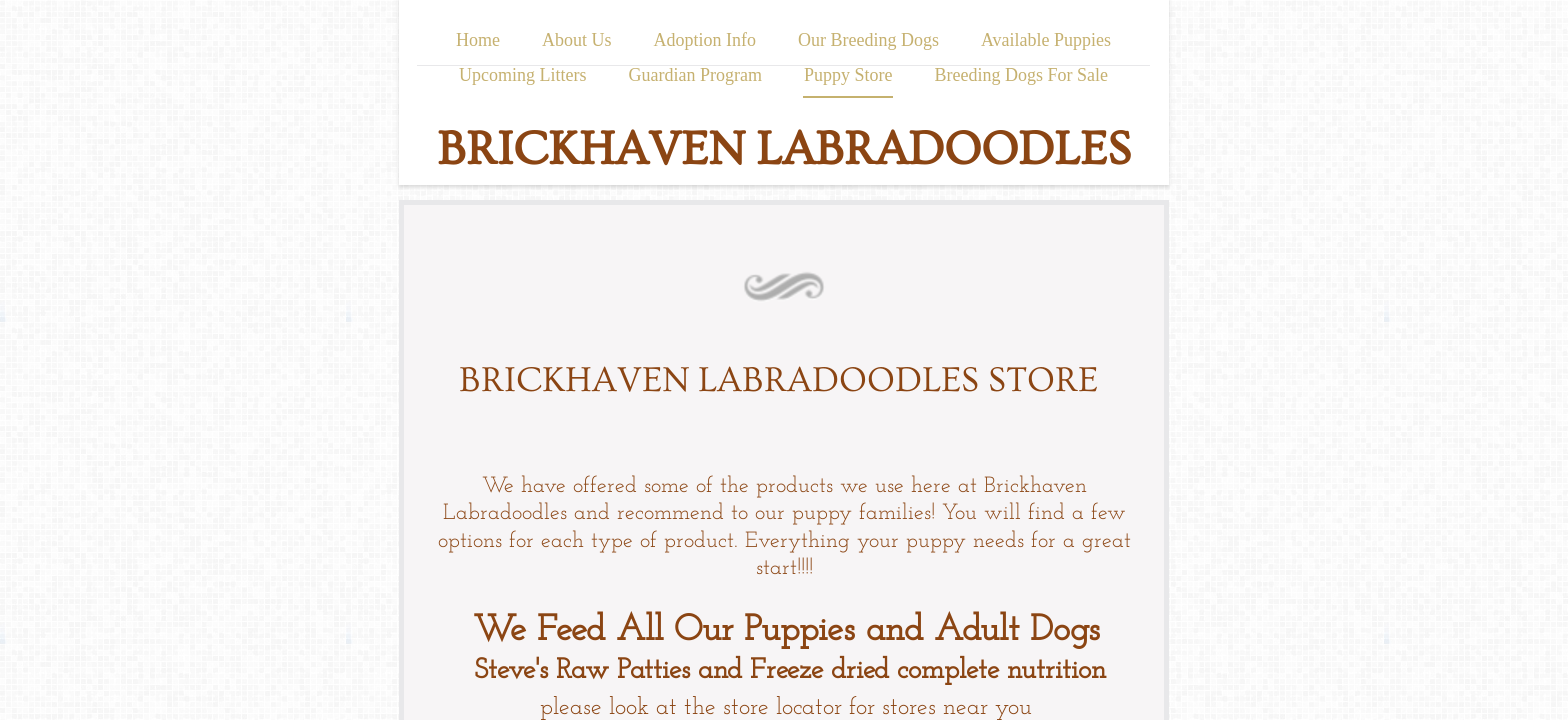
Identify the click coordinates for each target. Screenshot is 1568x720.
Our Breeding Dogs (868, 40)
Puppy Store (848, 75)
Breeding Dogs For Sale (1020, 75)
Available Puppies (1046, 40)
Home (478, 40)
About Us (577, 40)
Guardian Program (695, 75)
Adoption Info (704, 40)
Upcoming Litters (522, 75)
